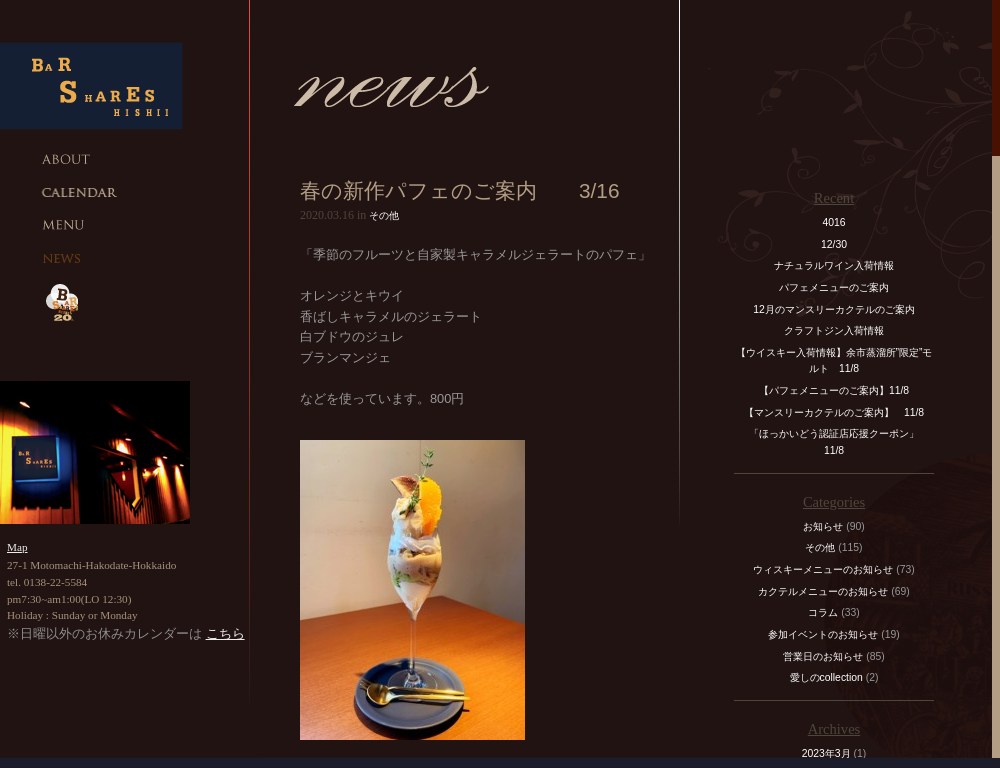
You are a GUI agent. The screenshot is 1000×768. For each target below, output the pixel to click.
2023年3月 (826, 753)
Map (17, 547)
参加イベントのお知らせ (823, 634)
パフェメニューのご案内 (834, 287)
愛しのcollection (826, 677)
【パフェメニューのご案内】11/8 (834, 390)
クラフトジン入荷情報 (839, 330)
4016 (833, 222)
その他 (384, 215)
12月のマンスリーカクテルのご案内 (834, 309)
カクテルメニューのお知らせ (823, 591)
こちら (225, 633)
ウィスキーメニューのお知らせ (823, 569)
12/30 (834, 244)
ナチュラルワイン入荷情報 (834, 265)
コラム (823, 612)
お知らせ (823, 526)
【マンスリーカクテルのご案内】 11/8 (834, 412)
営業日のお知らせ (823, 656)
